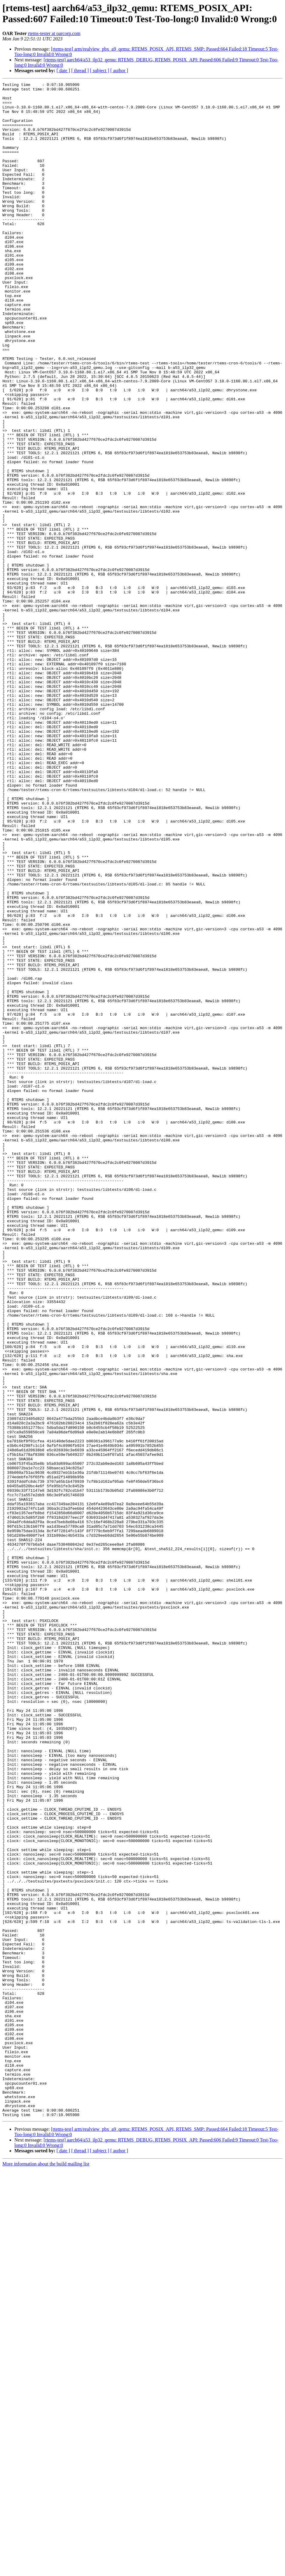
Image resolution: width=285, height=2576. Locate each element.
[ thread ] (80, 70)
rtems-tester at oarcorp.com (54, 33)
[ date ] (63, 70)
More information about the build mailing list (45, 2570)
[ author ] (119, 70)
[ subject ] (99, 70)
